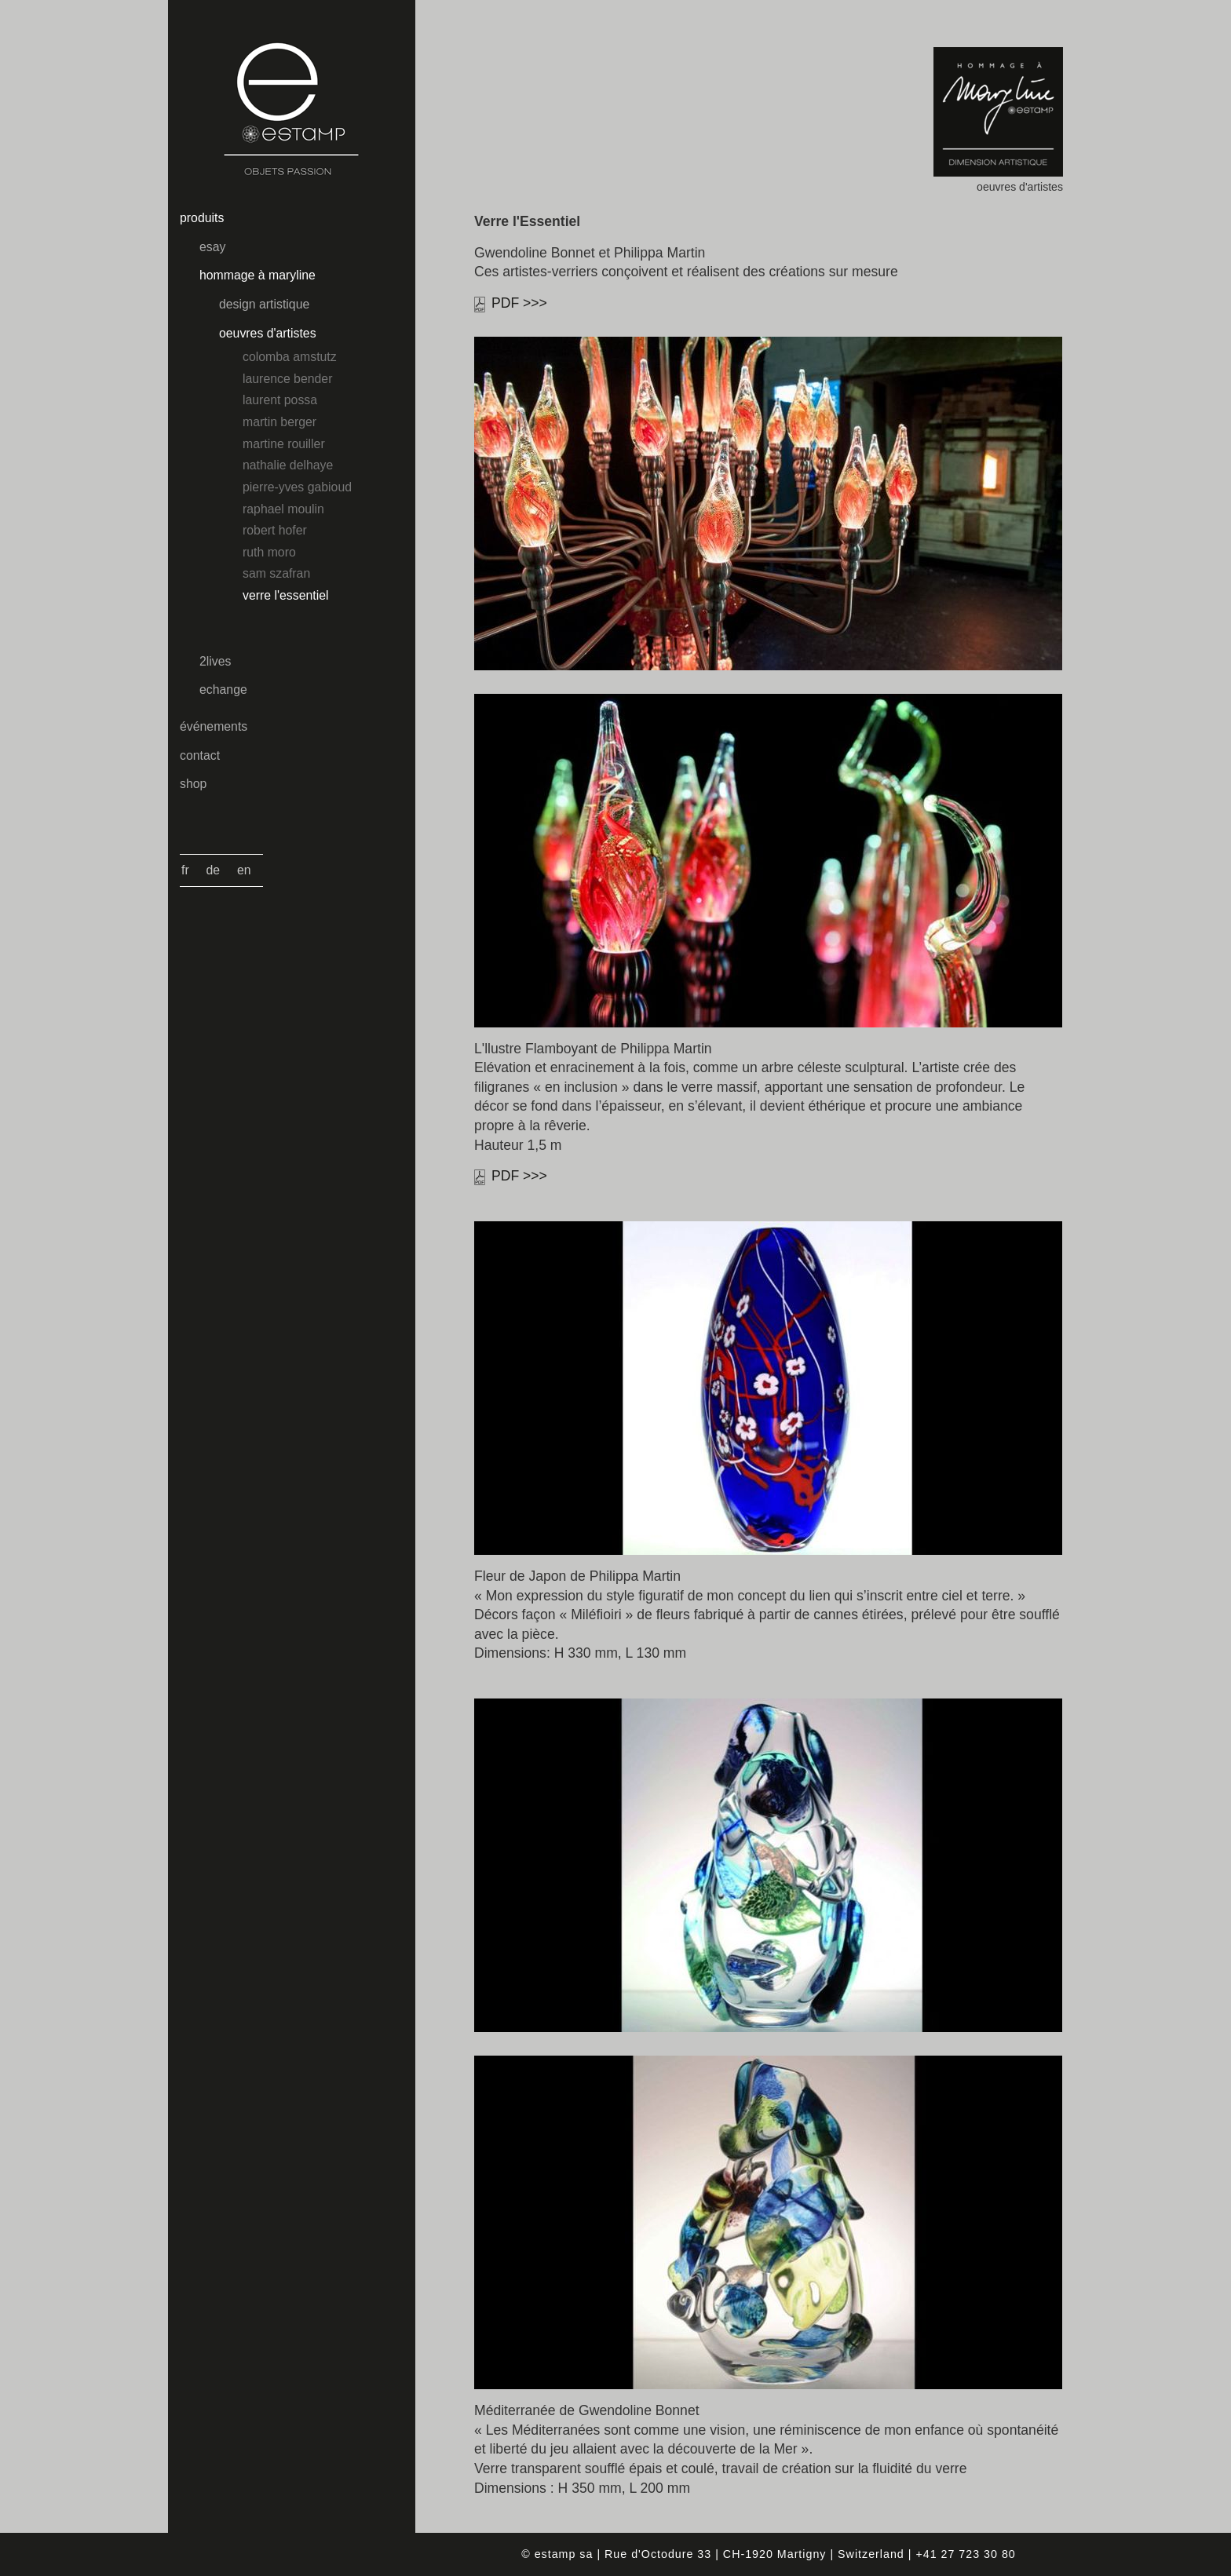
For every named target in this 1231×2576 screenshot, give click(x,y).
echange (223, 689)
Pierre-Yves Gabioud (297, 487)
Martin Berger (279, 422)
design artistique (264, 304)
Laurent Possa (280, 400)
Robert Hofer (275, 530)
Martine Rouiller (284, 444)
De (213, 870)
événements (213, 726)
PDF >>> (519, 303)
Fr (185, 870)
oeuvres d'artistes (267, 333)
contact (200, 755)
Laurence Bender (287, 378)
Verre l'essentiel (285, 595)
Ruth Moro (269, 552)
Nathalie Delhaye (288, 465)
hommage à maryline (257, 275)
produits (202, 217)
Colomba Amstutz (290, 356)
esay (212, 247)
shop (193, 783)
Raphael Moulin (283, 509)
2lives (215, 661)
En (244, 870)
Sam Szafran (276, 573)
